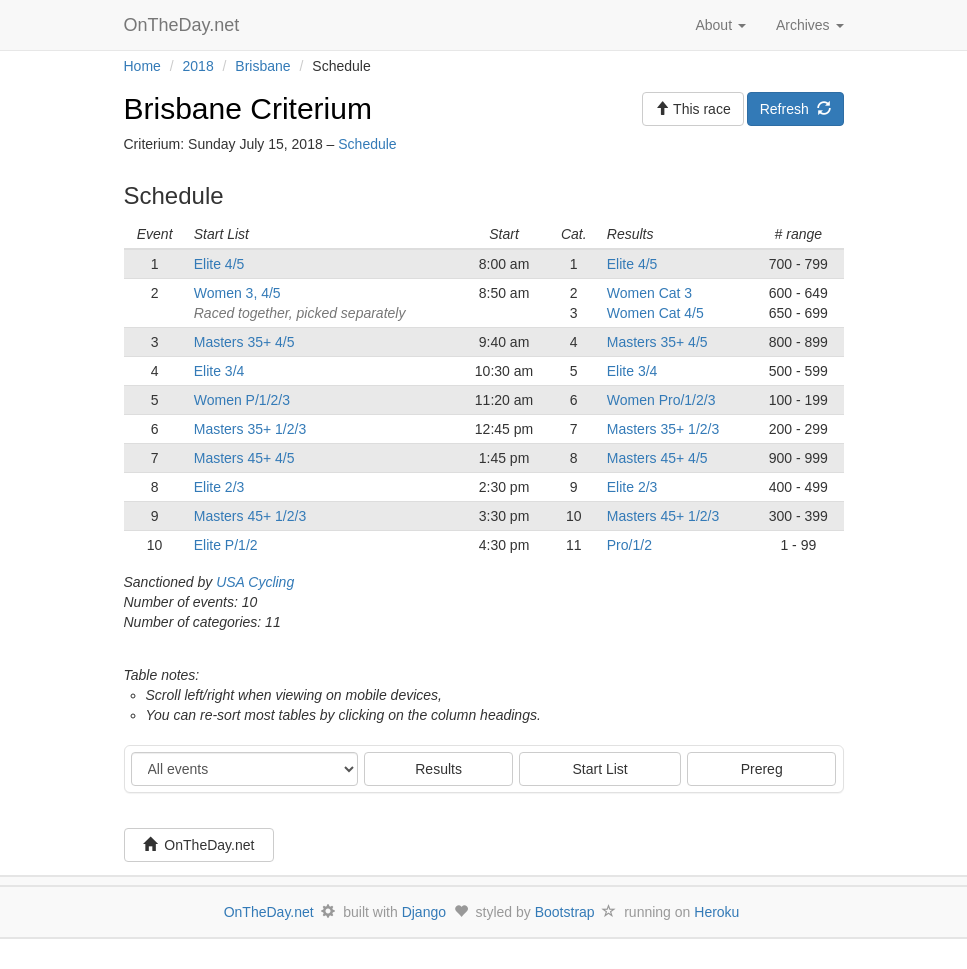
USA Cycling (255, 582)
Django (424, 912)
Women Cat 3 (649, 293)
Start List (600, 769)
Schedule (367, 144)
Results (438, 769)
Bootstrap (565, 912)
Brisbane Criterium (248, 108)
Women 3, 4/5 (237, 293)
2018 (198, 66)
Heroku (716, 912)
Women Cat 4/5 (655, 313)
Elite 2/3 (219, 487)
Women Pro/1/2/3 (661, 400)
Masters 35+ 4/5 (244, 342)
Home (142, 66)
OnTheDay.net (184, 25)
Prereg (762, 769)
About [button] (720, 25)
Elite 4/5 (219, 264)
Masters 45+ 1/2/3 (250, 516)
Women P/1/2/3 (242, 400)
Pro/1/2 (629, 545)
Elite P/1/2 (226, 545)
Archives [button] (810, 25)
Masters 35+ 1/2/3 (250, 429)
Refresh (795, 109)
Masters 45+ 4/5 (244, 458)
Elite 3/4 (219, 371)
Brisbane (262, 66)
